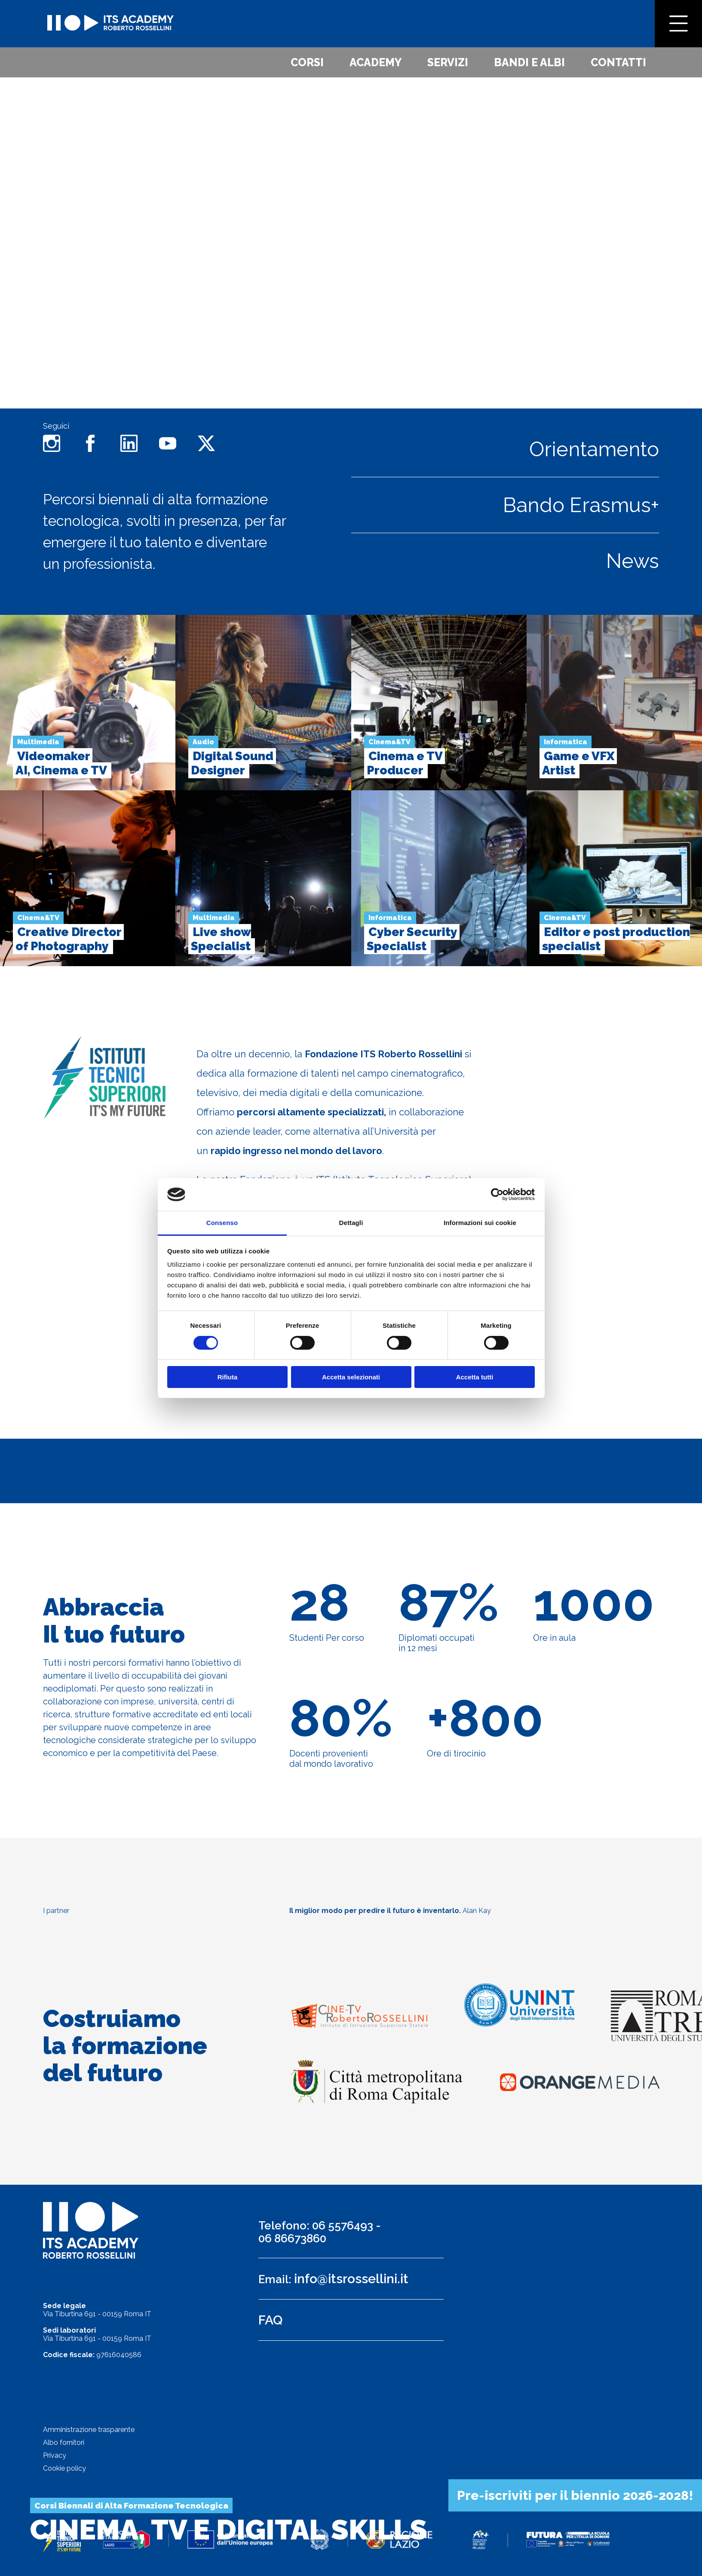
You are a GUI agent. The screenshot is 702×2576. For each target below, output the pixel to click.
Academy (375, 62)
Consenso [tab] (222, 1222)
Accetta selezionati (351, 1377)
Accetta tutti (475, 1377)
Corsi (307, 62)
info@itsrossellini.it (351, 2278)
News (632, 561)
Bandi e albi (529, 62)
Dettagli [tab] (351, 1222)
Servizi (447, 62)
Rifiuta (228, 1377)
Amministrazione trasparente (89, 2430)
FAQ (270, 2319)
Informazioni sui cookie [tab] (480, 1222)
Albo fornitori (63, 2442)
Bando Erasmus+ (581, 505)
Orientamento (594, 449)
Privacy (54, 2455)
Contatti (618, 62)
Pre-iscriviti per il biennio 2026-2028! (575, 2495)
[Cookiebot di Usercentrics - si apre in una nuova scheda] (497, 1194)
